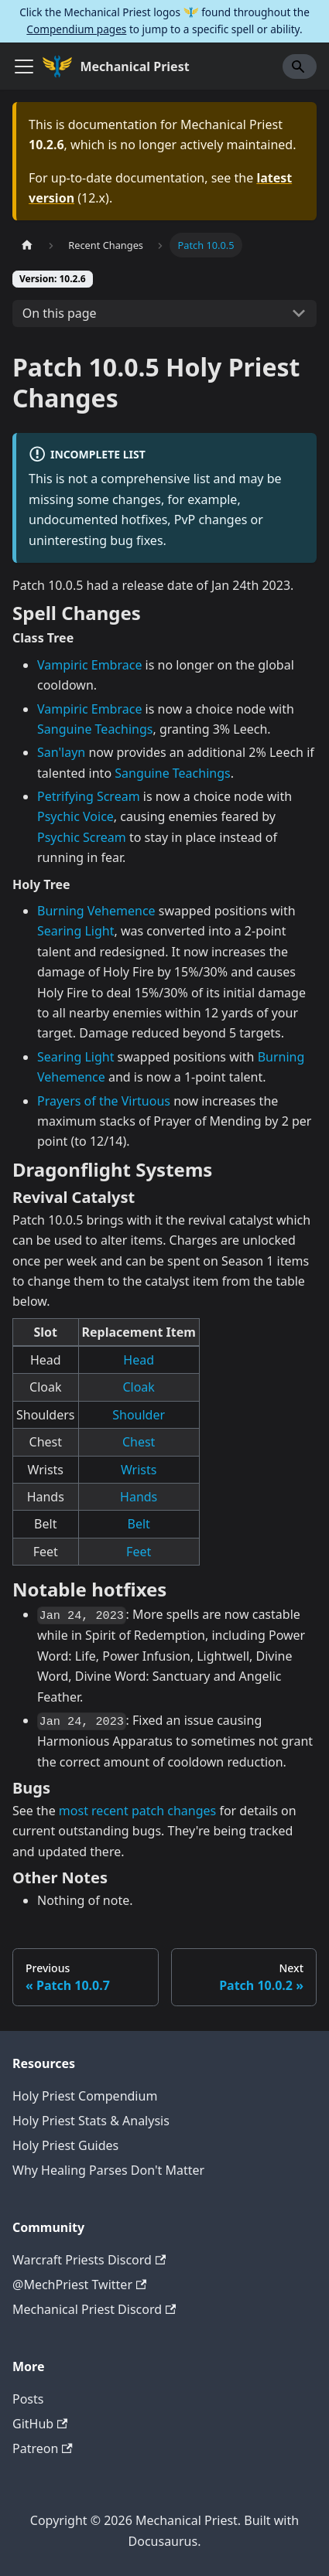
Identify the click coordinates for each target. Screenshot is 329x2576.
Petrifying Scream (88, 796)
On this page (59, 313)
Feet (138, 1551)
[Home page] (27, 245)
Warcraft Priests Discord (89, 2259)
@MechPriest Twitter (79, 2284)
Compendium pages (76, 29)
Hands (138, 1496)
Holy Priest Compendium (84, 2095)
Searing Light (75, 930)
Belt (139, 1523)
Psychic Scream (81, 837)
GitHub (39, 2423)
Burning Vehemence (96, 910)
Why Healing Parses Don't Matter (108, 2170)
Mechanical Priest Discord (94, 2309)
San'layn (61, 752)
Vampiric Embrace (89, 664)
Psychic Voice (75, 816)
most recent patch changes (137, 1810)
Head (138, 1359)
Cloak (138, 1386)
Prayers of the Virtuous (103, 1100)
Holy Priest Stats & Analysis (91, 2120)
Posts (27, 2398)
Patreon (42, 2448)
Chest (138, 1441)
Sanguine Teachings (95, 729)
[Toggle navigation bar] (24, 66)
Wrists (139, 1469)
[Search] (300, 66)
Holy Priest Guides (65, 2145)
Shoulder (138, 1414)
